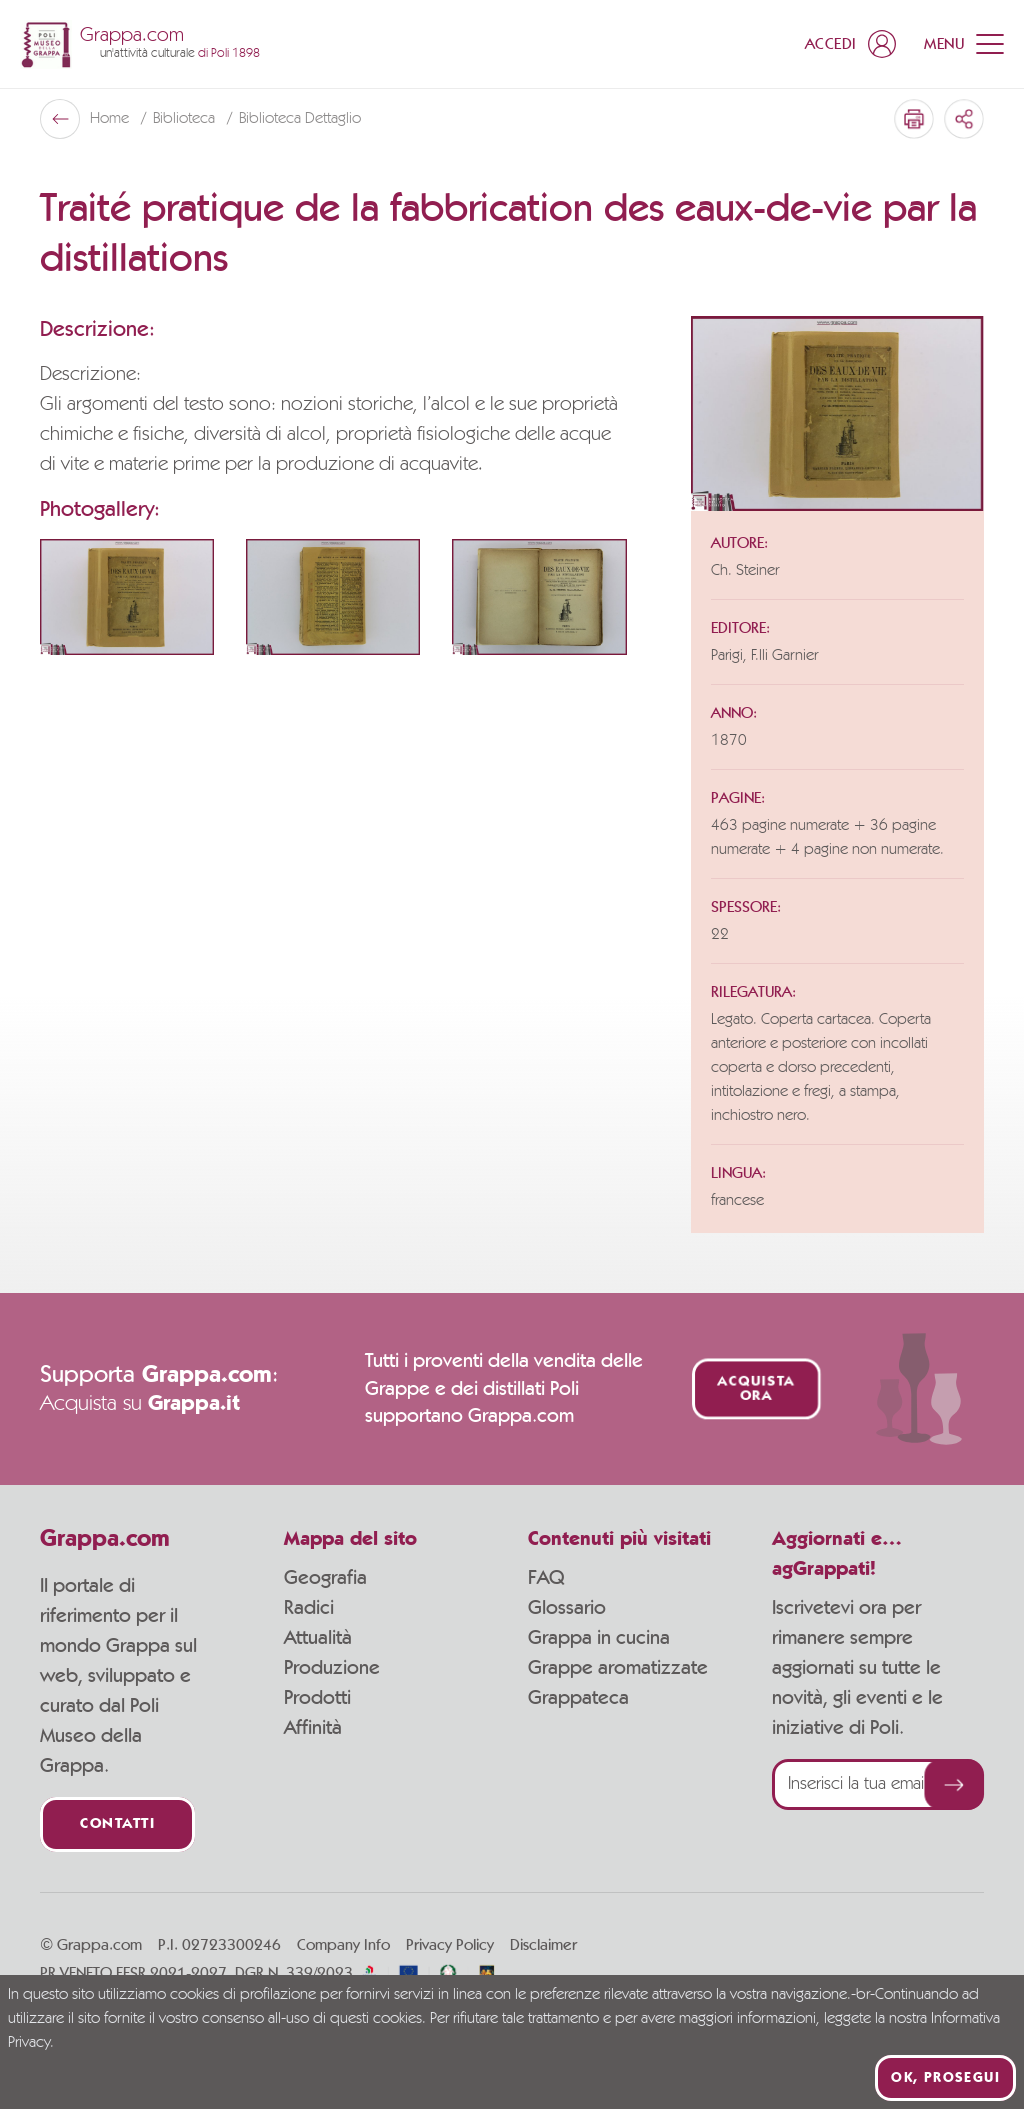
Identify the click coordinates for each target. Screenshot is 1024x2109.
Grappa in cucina (599, 1638)
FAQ (546, 1578)
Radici (309, 1608)
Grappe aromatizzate (618, 1668)
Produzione (332, 1668)
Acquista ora (755, 1389)
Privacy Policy (450, 1945)
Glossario (567, 1608)
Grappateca (578, 1698)
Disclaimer (543, 1945)
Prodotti (317, 1698)
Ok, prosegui (945, 2078)
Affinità (313, 1728)
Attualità (318, 1638)
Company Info (343, 1945)
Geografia (325, 1578)
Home (111, 119)
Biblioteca (186, 119)
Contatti (117, 1824)
